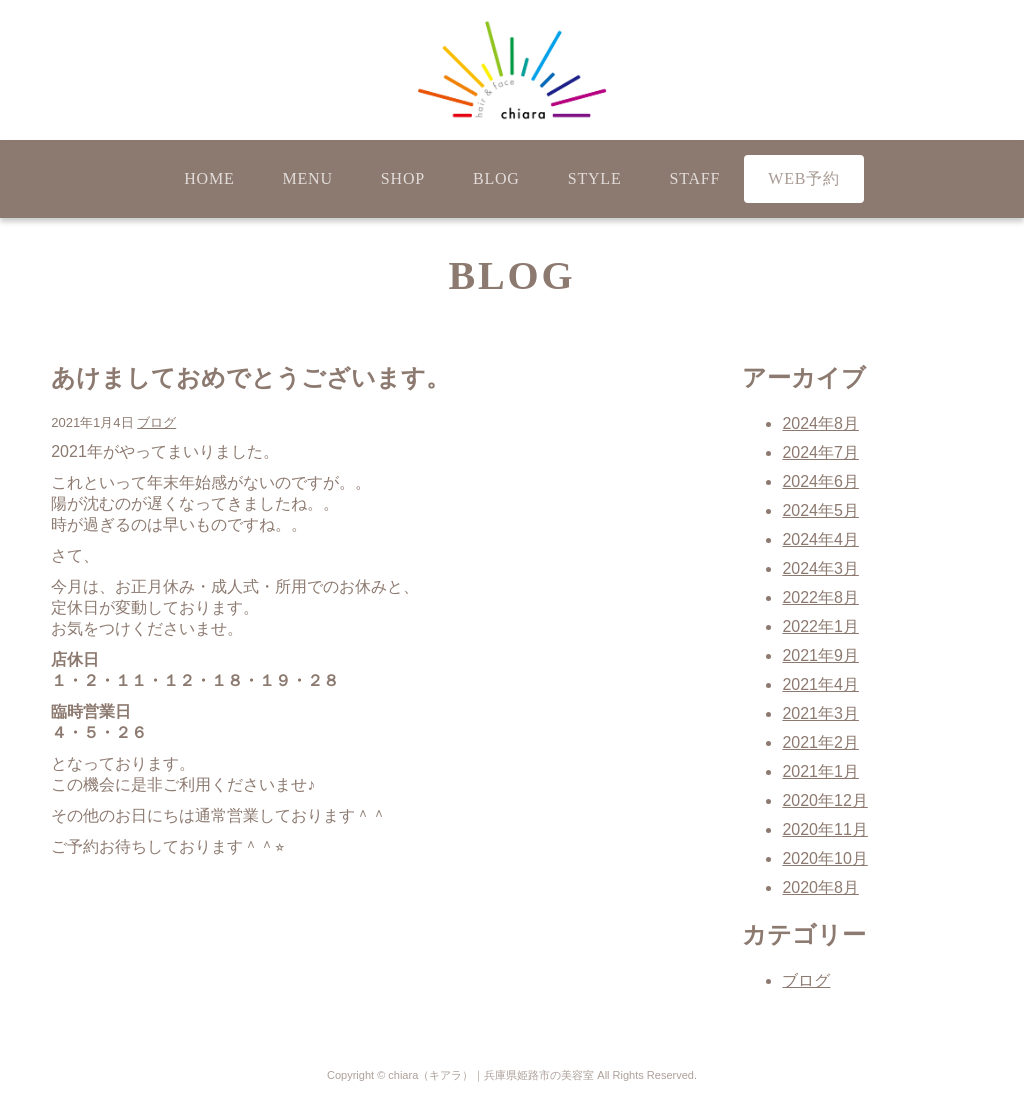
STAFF (694, 178)
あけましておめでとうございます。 (250, 377)
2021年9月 (820, 655)
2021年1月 (820, 771)
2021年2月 (820, 742)
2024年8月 (820, 423)
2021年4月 (820, 684)
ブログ (156, 422)
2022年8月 (820, 597)
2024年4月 (820, 539)
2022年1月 (820, 626)
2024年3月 (820, 568)
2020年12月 (824, 800)
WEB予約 (804, 178)
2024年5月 (820, 510)
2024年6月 (820, 481)
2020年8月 (820, 887)
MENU (308, 178)
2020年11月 (824, 829)
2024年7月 (820, 452)
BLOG (496, 178)
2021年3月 (820, 713)
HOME (209, 178)
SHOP (403, 178)
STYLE (595, 178)
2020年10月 (824, 858)
